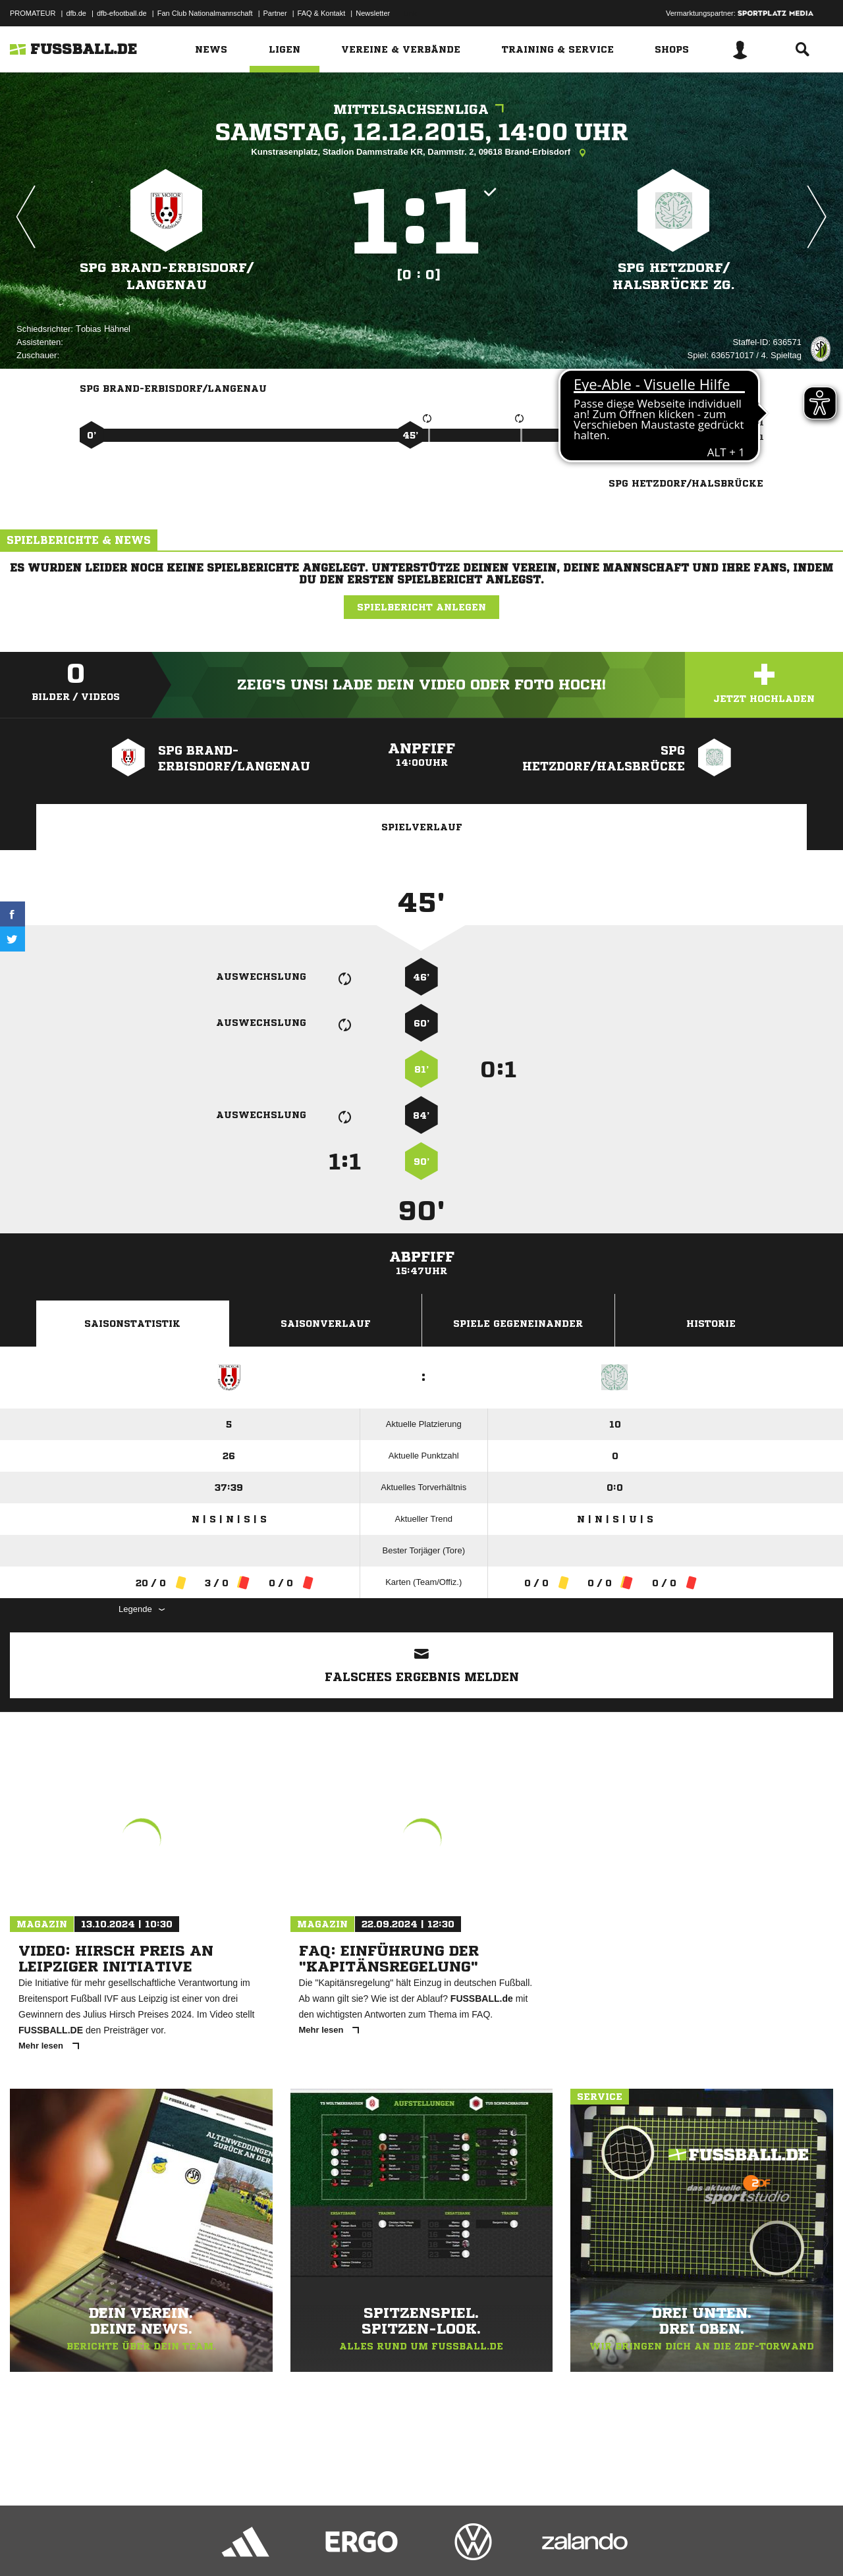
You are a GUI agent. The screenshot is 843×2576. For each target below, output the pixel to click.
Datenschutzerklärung (93, 2545)
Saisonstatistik (132, 1323)
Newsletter (373, 13)
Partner (275, 13)
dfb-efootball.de (122, 13)
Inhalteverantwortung (315, 2545)
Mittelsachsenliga (421, 110)
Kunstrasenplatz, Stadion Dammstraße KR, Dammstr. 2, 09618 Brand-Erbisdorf (421, 153)
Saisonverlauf (326, 1323)
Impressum (27, 2545)
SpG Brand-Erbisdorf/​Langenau (166, 276)
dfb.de (76, 13)
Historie (711, 1323)
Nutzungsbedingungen (175, 2545)
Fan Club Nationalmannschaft (205, 13)
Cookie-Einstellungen (396, 2545)
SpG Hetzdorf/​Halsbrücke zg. (673, 276)
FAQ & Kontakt (322, 13)
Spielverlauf (421, 827)
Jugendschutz (246, 2545)
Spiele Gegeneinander (518, 1323)
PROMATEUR (32, 13)
